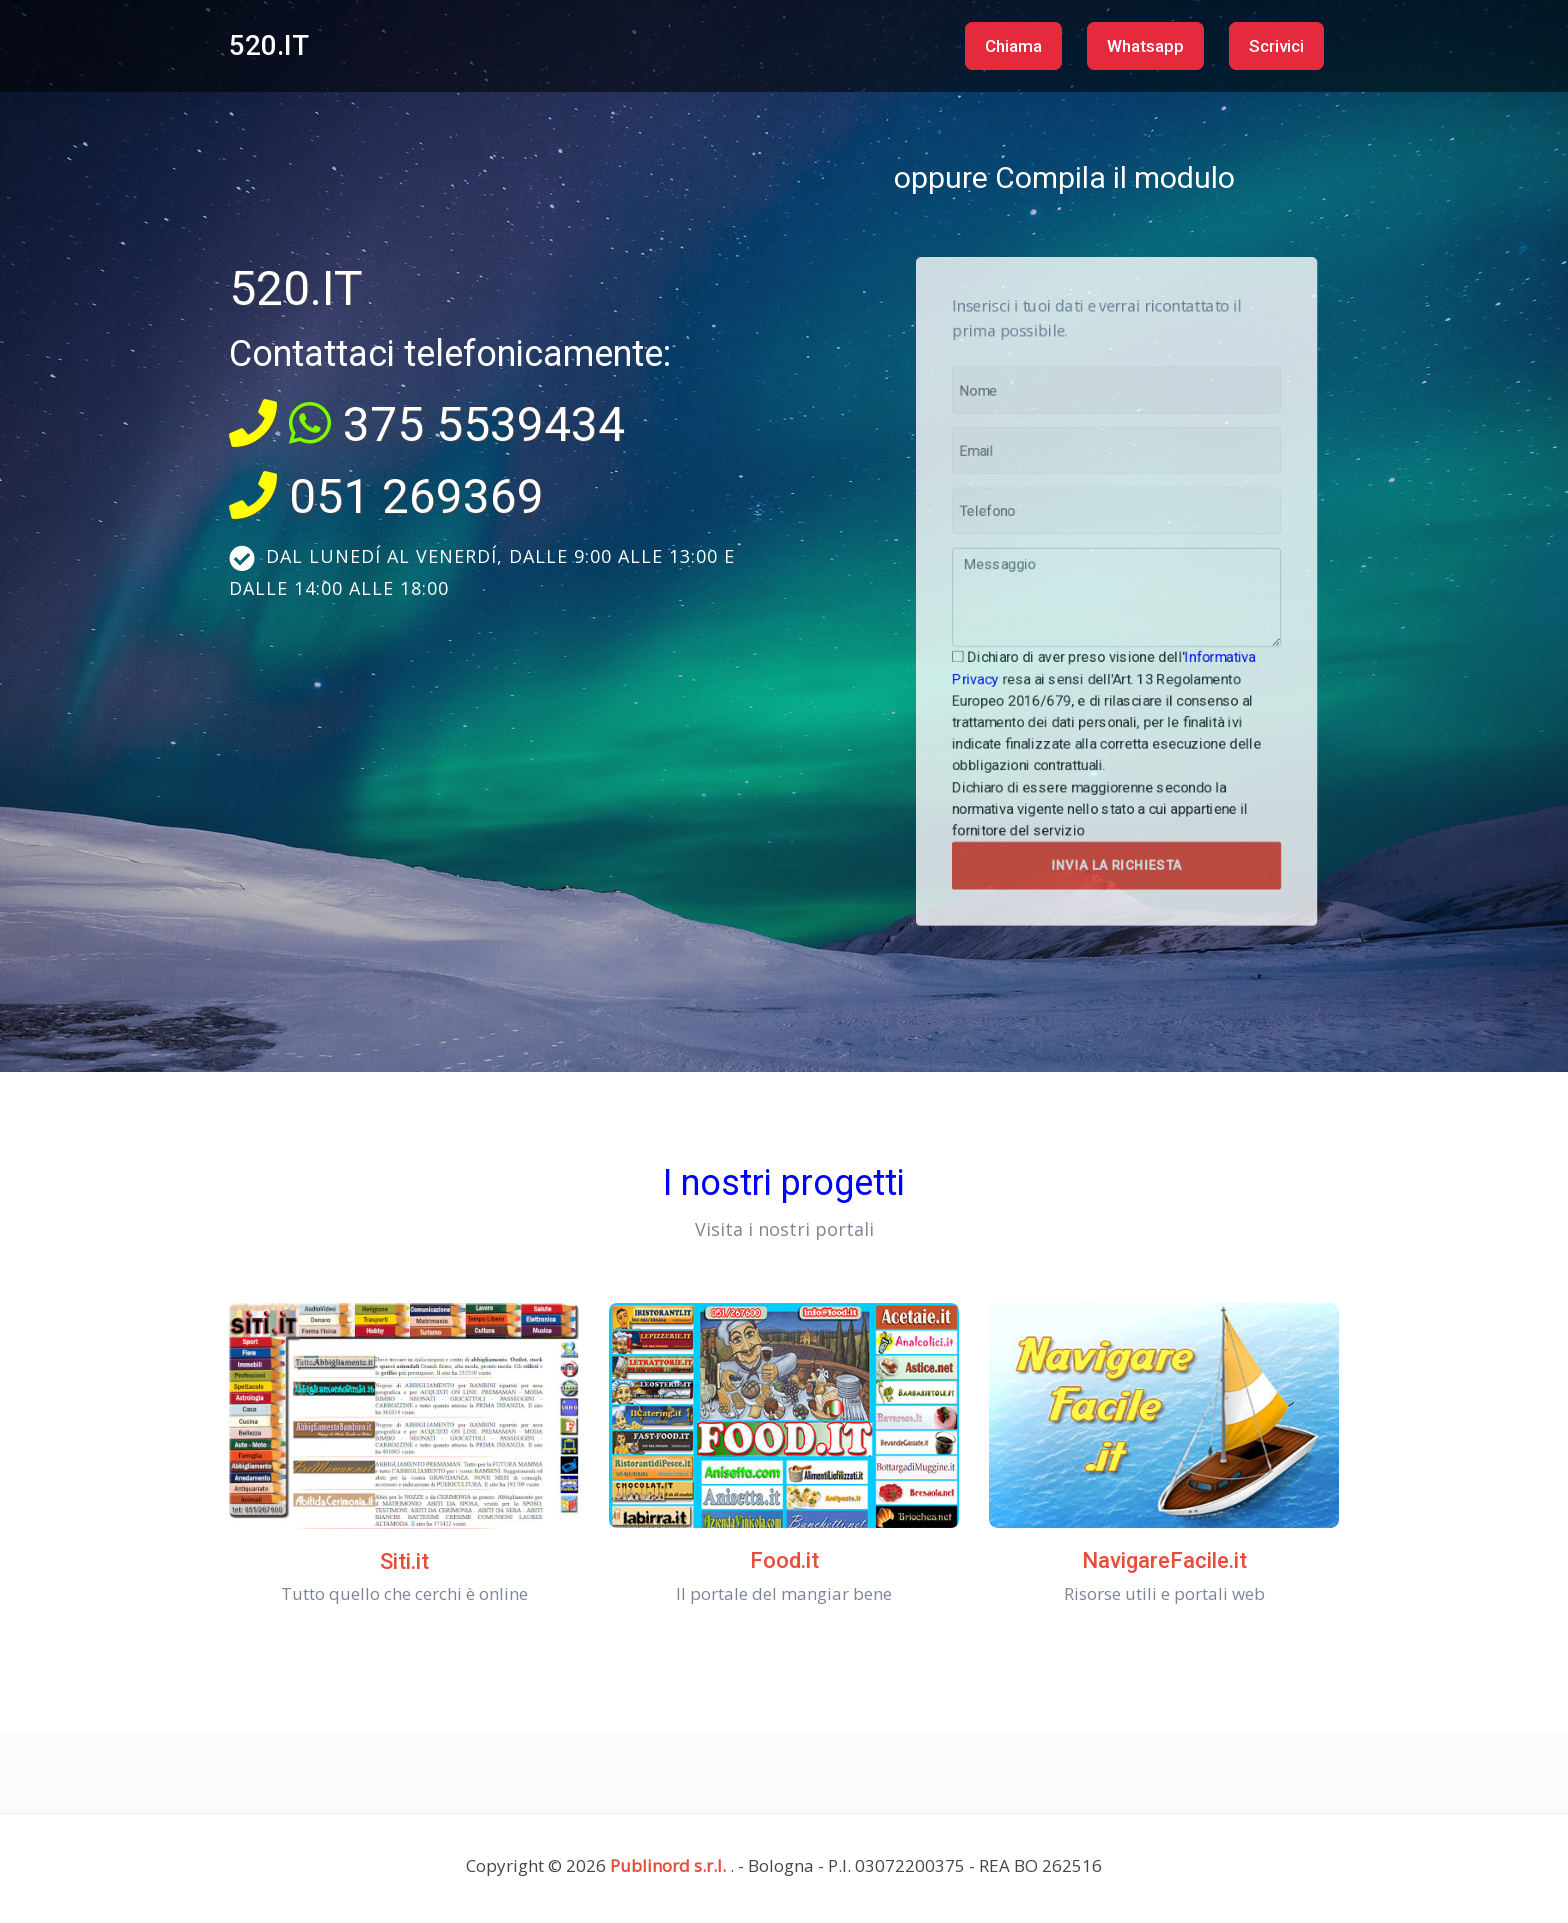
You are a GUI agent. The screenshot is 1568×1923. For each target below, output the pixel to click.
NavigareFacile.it (1164, 1560)
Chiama (1013, 46)
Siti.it (404, 1561)
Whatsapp (1145, 46)
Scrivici (1276, 46)
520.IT (269, 45)
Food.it (784, 1560)
